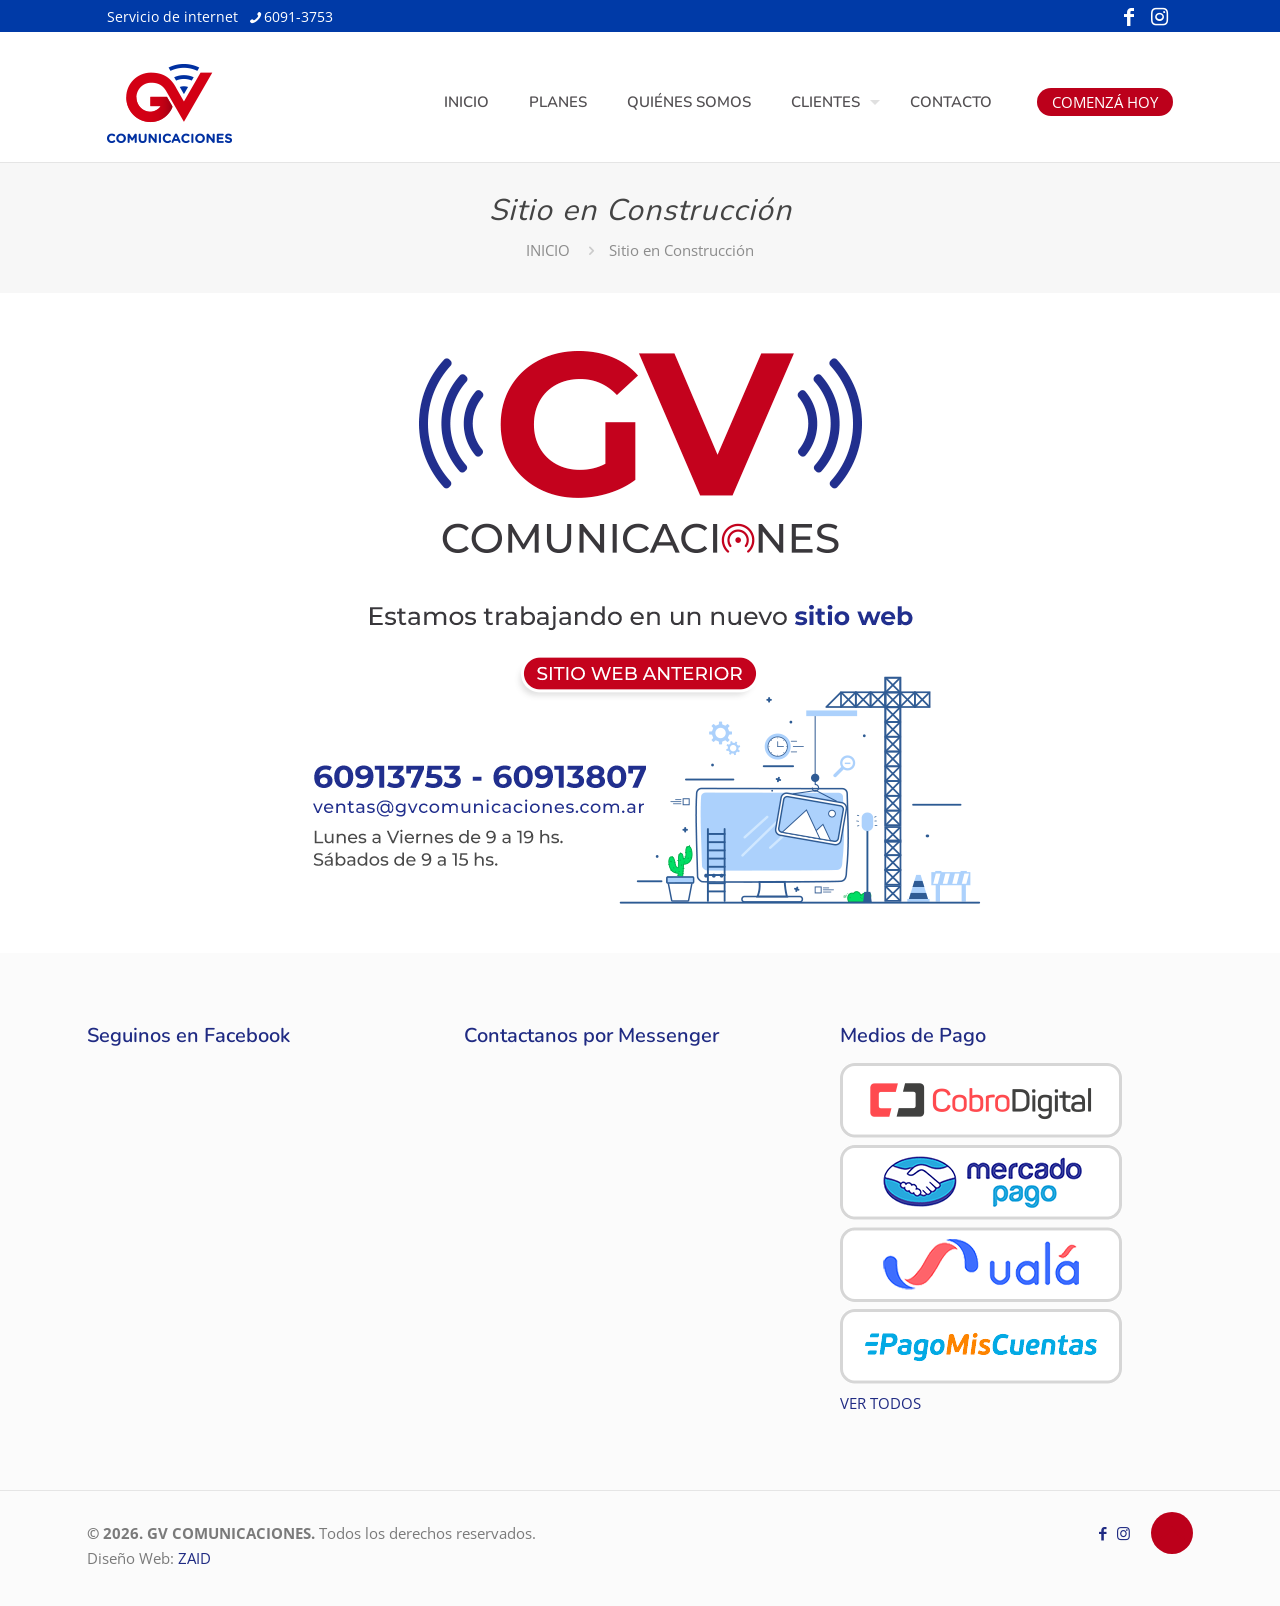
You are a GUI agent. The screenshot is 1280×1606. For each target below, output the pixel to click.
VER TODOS (880, 1403)
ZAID (194, 1558)
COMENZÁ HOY (1105, 102)
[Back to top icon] (1172, 1533)
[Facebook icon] (1129, 16)
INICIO (548, 250)
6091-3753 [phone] (298, 16)
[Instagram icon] (1159, 16)
